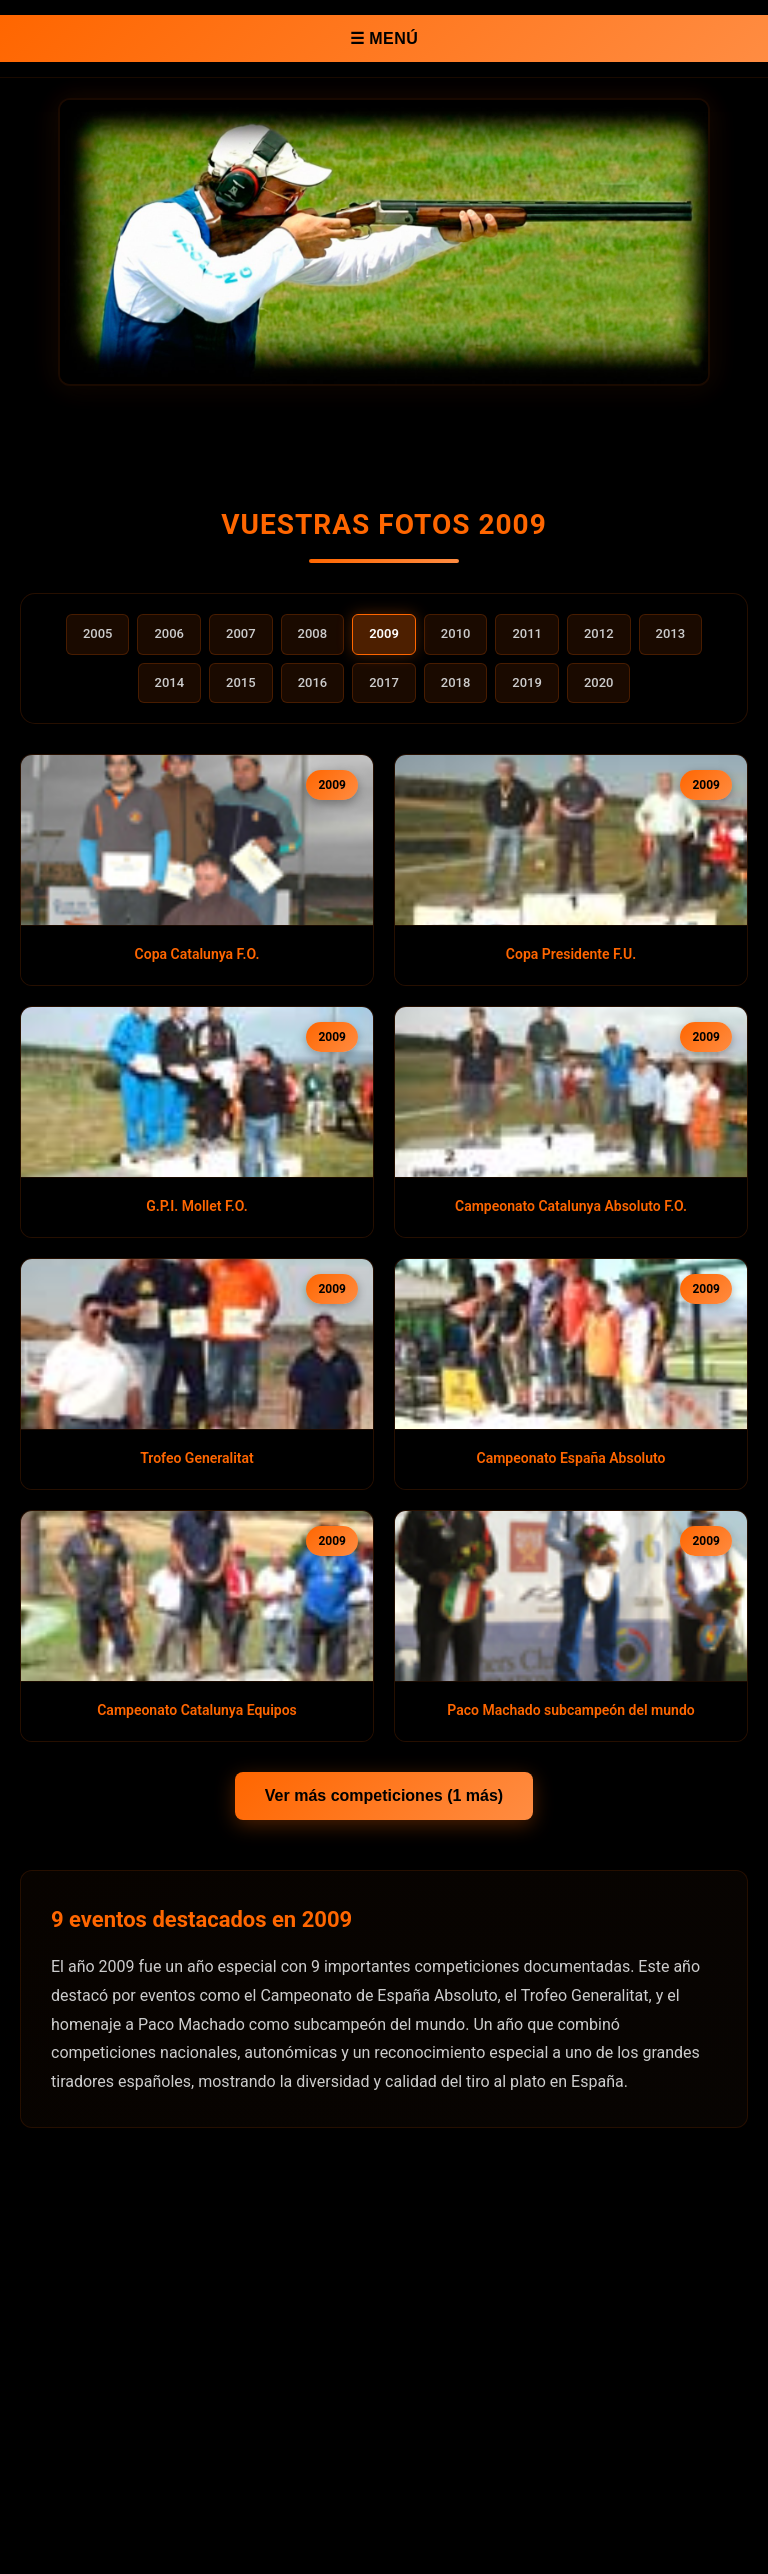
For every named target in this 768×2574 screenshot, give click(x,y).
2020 (599, 682)
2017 (384, 682)
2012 (599, 633)
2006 (169, 633)
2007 (241, 633)
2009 (384, 633)
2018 (456, 682)
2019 (527, 682)
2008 (313, 633)
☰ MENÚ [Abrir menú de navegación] (384, 38)
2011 (527, 633)
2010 (456, 633)
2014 (170, 682)
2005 (98, 633)
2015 (241, 682)
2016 (313, 682)
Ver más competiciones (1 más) (384, 1795)
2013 (671, 633)
